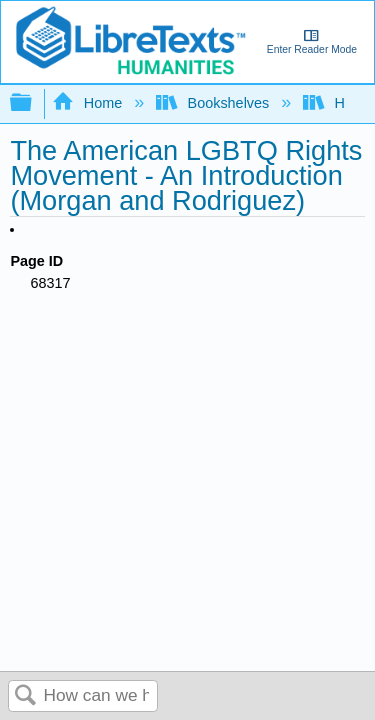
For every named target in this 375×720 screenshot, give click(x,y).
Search (26, 696)
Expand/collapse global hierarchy (34, 103)
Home (89, 103)
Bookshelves (214, 103)
